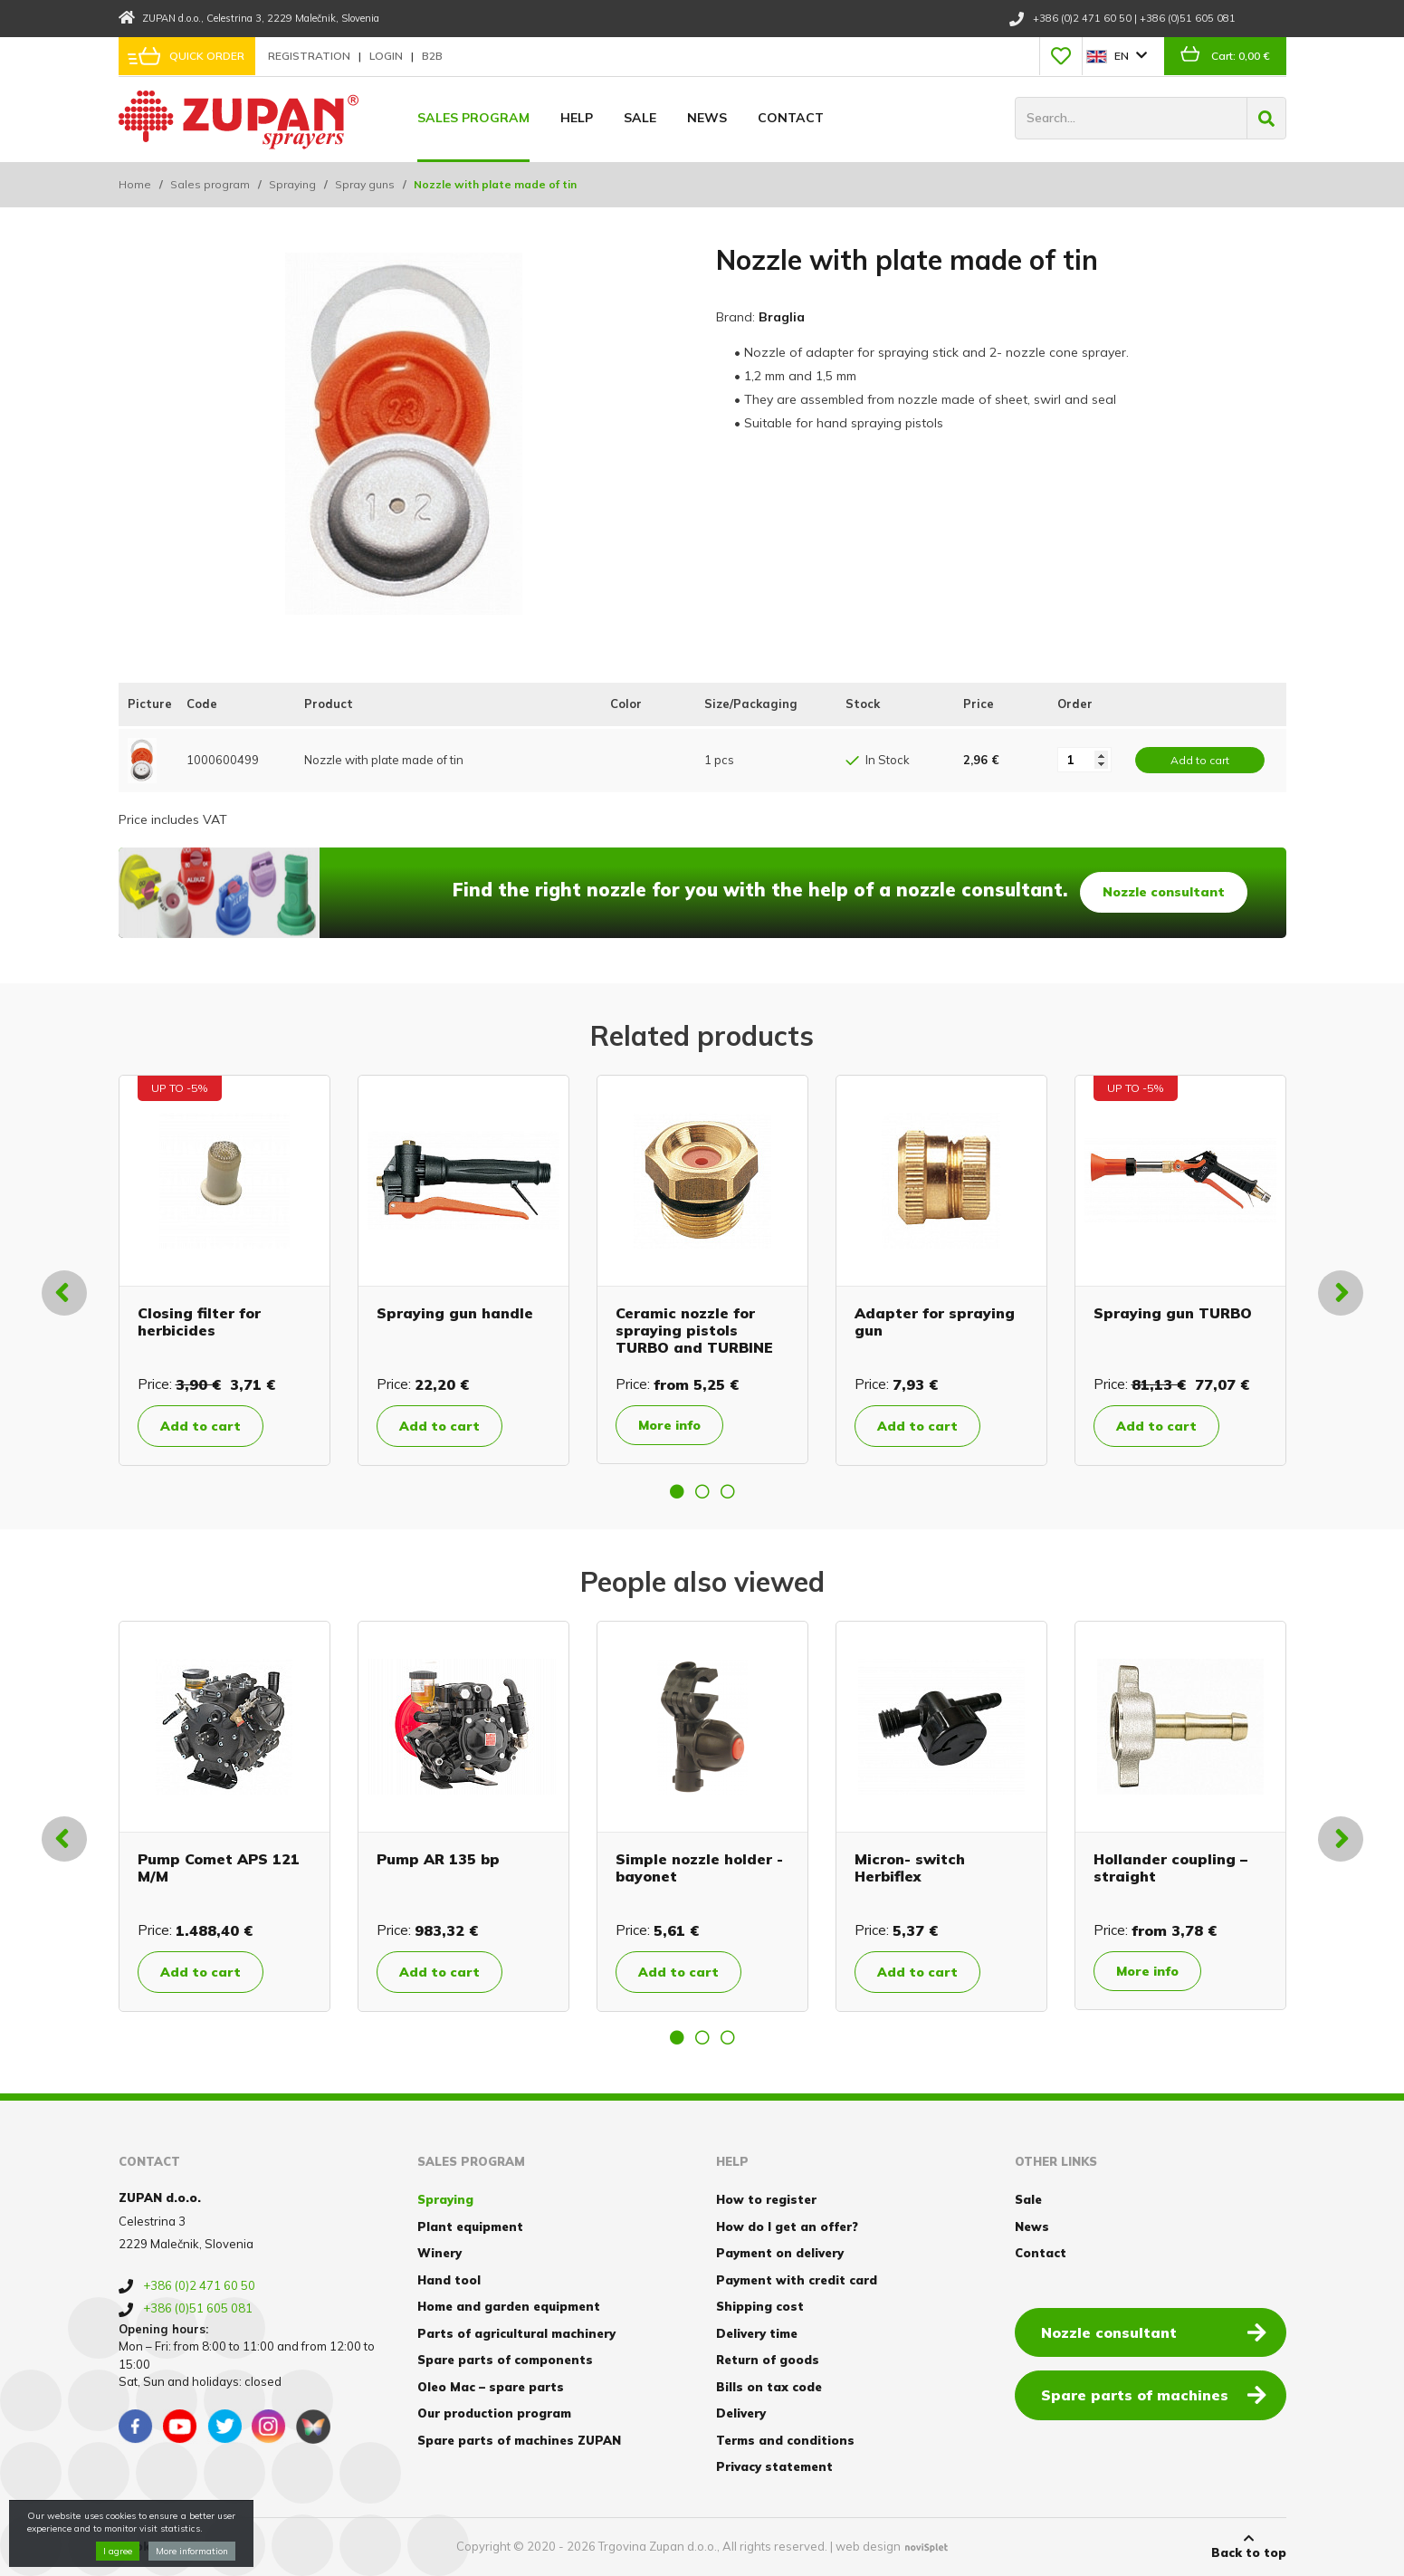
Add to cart (200, 1426)
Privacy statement (774, 2466)
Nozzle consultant (1164, 892)
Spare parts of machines (1153, 2394)
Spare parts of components (505, 2359)
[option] (224, 1270)
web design (868, 2546)
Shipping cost (760, 2306)
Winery (439, 2253)
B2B (432, 55)
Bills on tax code (769, 2387)
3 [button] (727, 1491)
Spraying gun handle (455, 1313)
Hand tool (449, 2280)
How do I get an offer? (787, 2226)
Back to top (1248, 2546)
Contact (791, 118)
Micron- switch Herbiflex (910, 1867)
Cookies (143, 2546)
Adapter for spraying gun (935, 1321)
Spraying (292, 184)
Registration (310, 55)
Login (387, 55)
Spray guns (365, 184)
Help (576, 118)
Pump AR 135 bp (438, 1859)
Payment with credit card (796, 2280)
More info (669, 1425)
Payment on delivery (780, 2253)
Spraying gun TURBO (1173, 1313)
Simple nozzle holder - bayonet (699, 1867)
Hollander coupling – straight (1170, 1867)
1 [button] (677, 1491)
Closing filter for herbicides (199, 1321)
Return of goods (767, 2359)
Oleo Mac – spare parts (490, 2387)
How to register (766, 2199)
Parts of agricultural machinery (516, 2333)
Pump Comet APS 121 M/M (219, 1867)
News (707, 118)
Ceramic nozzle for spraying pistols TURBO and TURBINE (694, 1330)
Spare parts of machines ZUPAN (519, 2440)
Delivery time (757, 2333)
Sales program (473, 118)
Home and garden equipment (508, 2306)
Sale (640, 118)
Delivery (741, 2413)
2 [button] (702, 1491)
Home (135, 184)
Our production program (494, 2413)
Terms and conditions (785, 2440)
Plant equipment (470, 2226)
